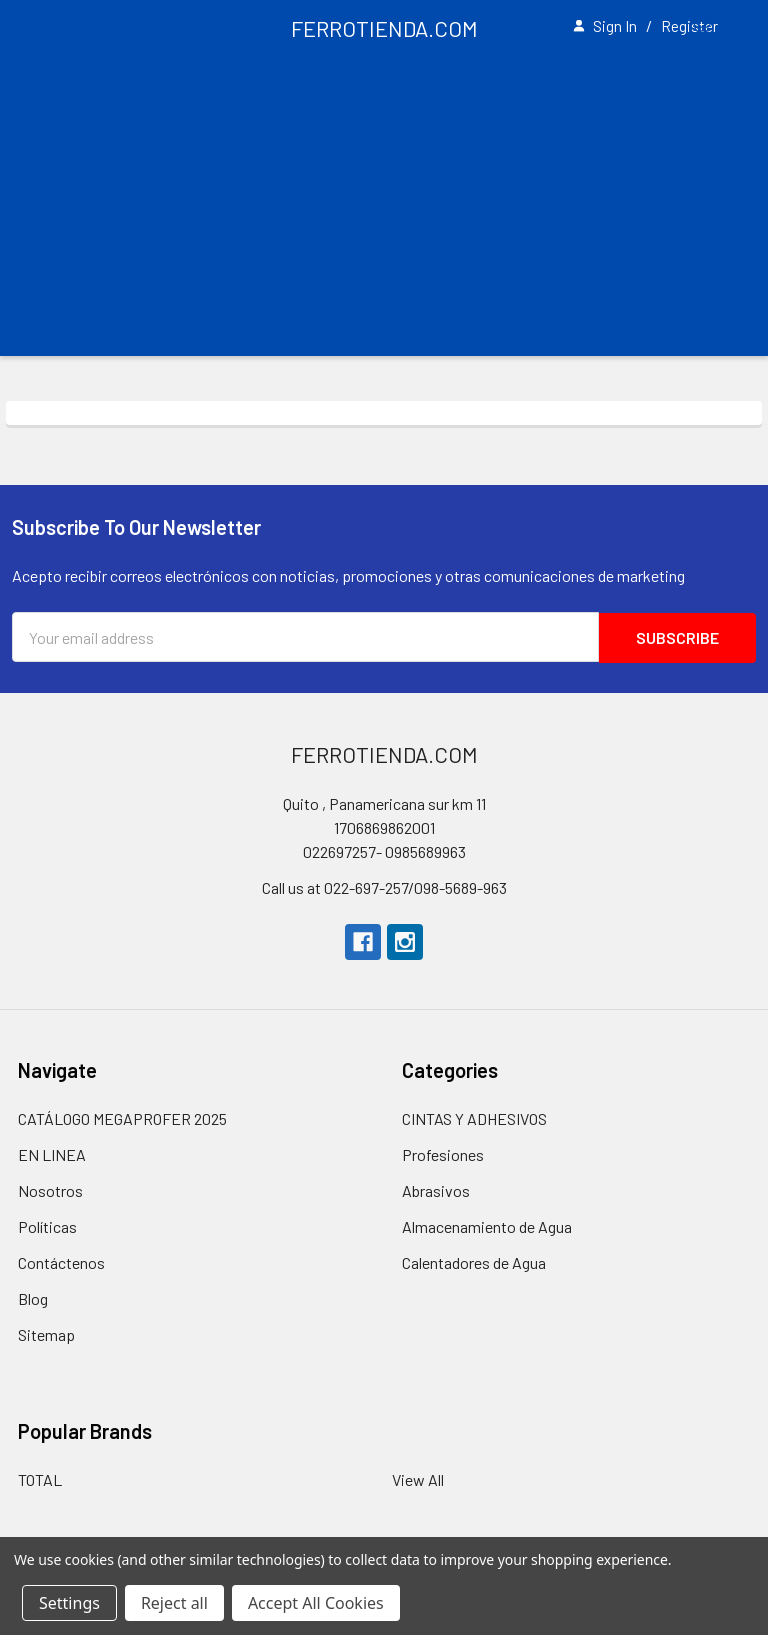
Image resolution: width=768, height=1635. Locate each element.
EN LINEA (52, 1154)
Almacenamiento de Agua (487, 1226)
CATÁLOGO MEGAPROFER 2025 (122, 1118)
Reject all (174, 1603)
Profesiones (443, 1154)
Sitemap (46, 1334)
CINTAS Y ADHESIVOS (474, 1118)
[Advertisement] (384, 206)
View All (418, 1479)
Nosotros (50, 1190)
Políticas (47, 1226)
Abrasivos (436, 1190)
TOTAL (40, 1479)
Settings (69, 1603)
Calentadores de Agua (474, 1262)
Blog (33, 1298)
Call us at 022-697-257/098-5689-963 (384, 887)
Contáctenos (61, 1262)
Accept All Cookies (316, 1603)
